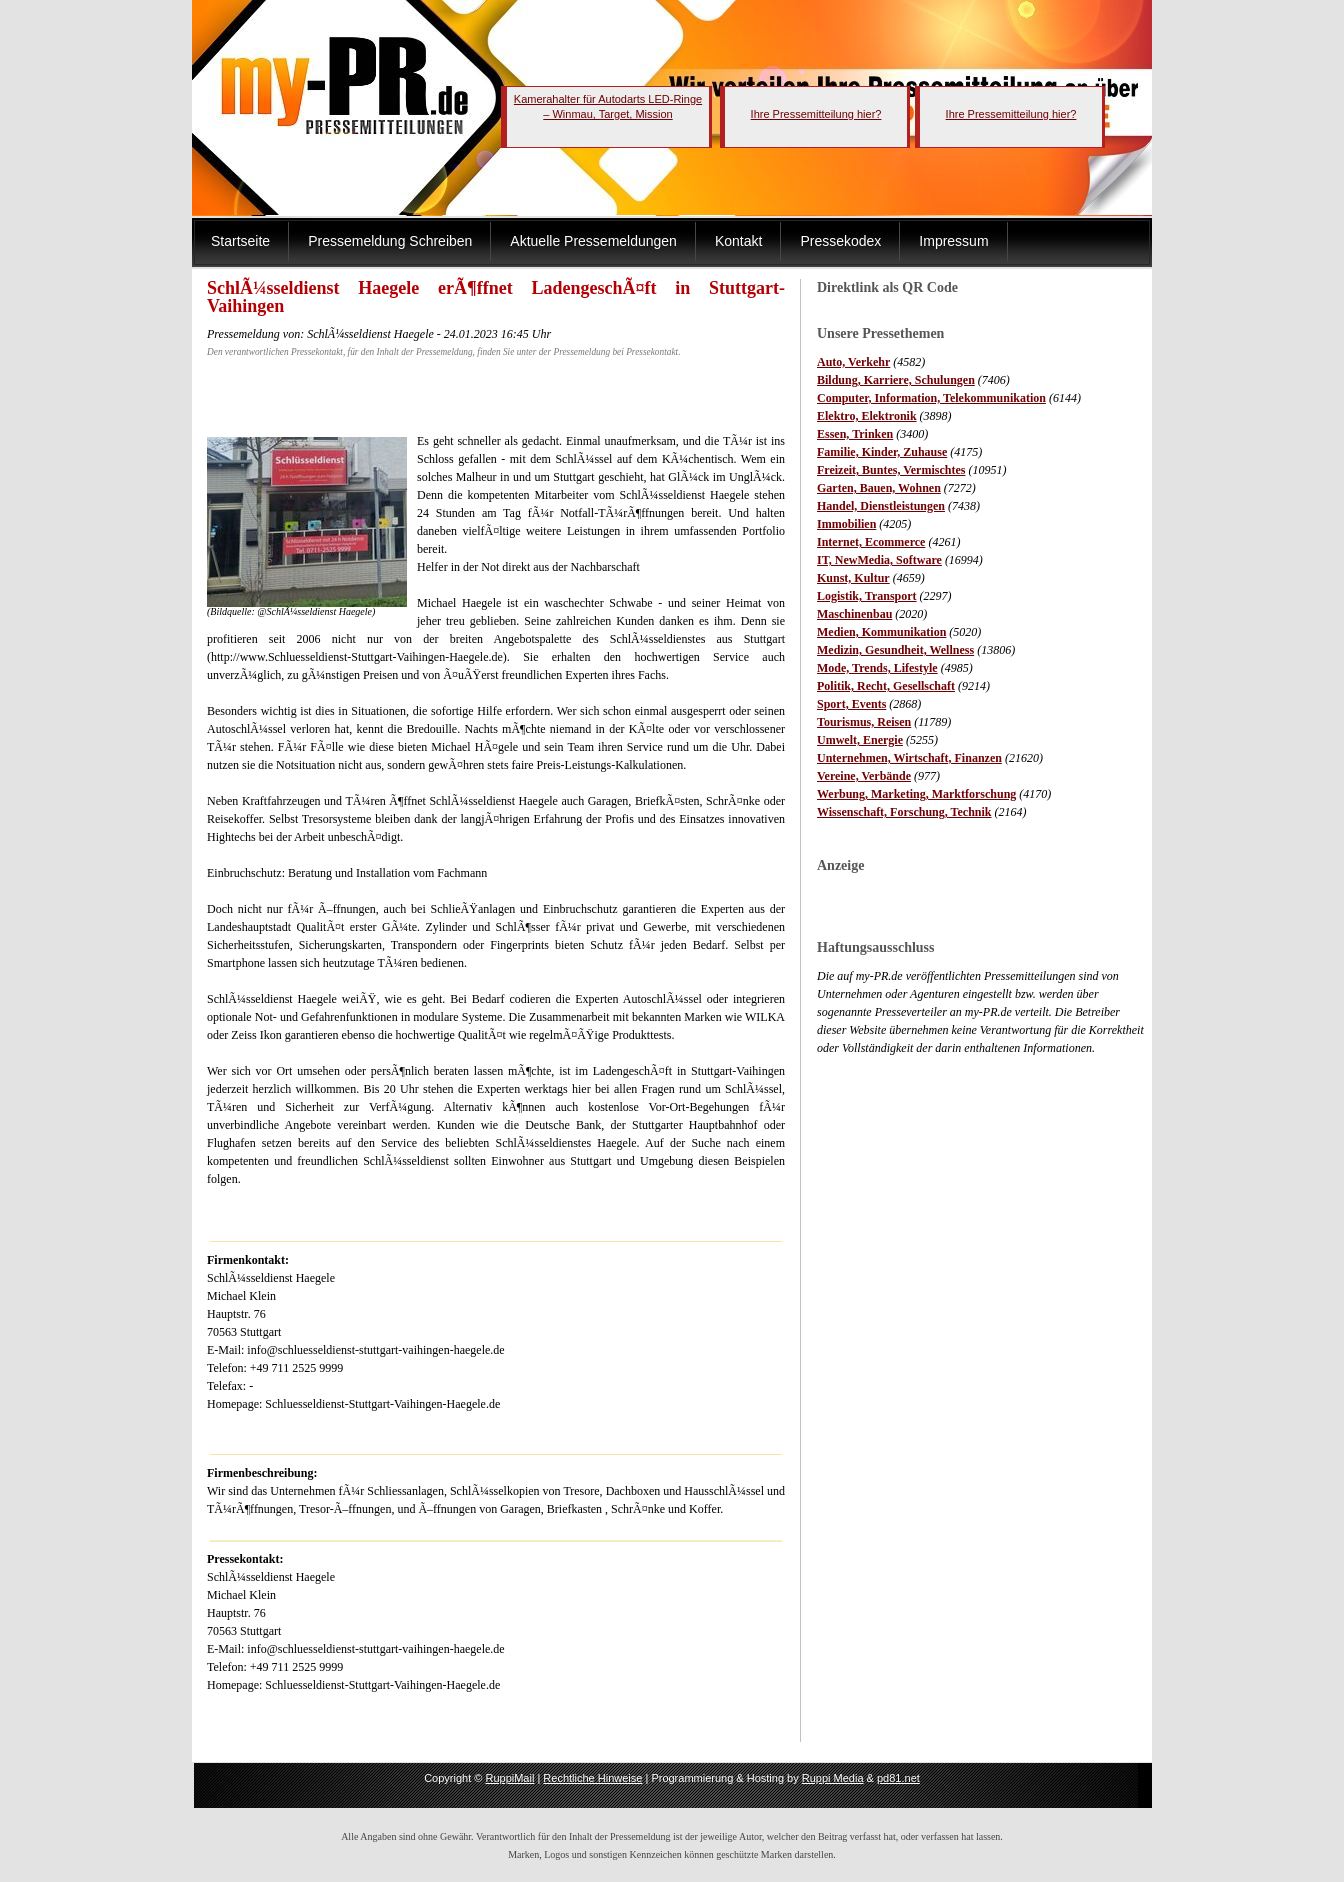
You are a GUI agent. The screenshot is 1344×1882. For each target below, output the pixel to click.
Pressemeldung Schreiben (390, 241)
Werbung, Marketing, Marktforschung (916, 794)
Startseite (240, 241)
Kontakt (738, 241)
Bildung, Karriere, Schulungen (896, 380)
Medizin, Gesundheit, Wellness (895, 650)
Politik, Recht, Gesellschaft (886, 686)
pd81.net (898, 1778)
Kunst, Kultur (853, 578)
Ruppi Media (833, 1778)
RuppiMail (509, 1778)
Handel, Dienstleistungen (881, 506)
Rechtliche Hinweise (592, 1778)
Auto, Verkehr (853, 362)
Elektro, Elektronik (867, 416)
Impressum (953, 241)
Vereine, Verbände (864, 776)
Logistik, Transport (867, 596)
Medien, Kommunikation (881, 632)
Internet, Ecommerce (871, 542)
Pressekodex (840, 241)
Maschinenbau (854, 614)
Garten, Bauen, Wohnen (879, 488)
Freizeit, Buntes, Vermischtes (891, 470)
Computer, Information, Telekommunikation (931, 398)
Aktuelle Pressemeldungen (593, 241)
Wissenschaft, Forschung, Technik (904, 812)
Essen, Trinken (855, 434)
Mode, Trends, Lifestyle (877, 668)
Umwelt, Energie (860, 740)
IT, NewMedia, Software (879, 560)
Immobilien (846, 524)
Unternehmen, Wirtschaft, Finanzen (909, 758)
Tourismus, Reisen (864, 722)
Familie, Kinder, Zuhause (882, 452)
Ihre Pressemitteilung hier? (816, 114)
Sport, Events (851, 704)
